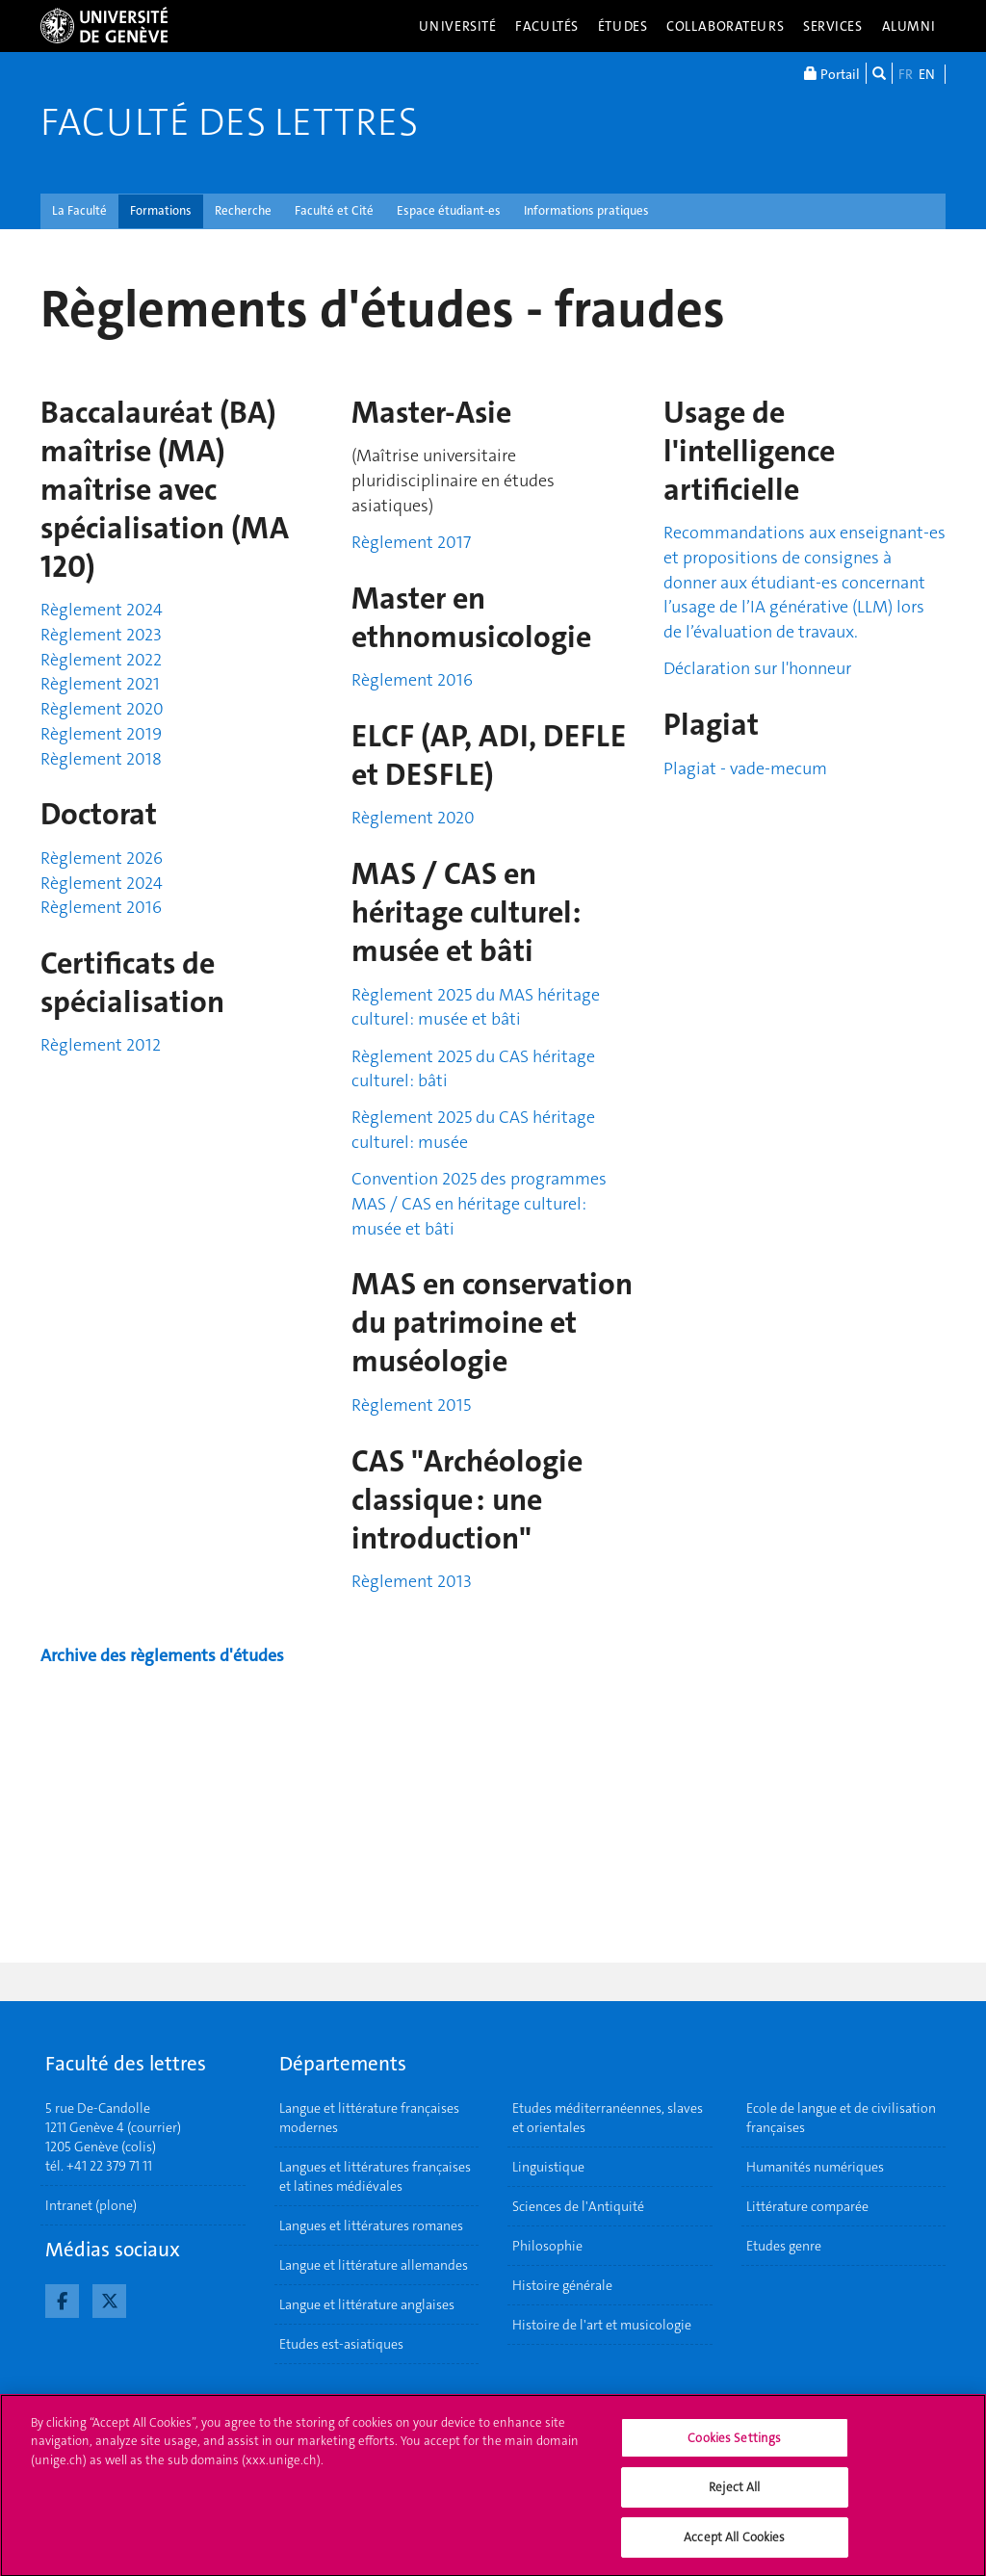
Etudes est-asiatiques (341, 2344)
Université (458, 26)
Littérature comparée (807, 2206)
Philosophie (547, 2245)
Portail (832, 73)
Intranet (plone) (91, 2205)
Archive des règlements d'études (162, 1655)
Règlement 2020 (102, 708)
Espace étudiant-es (449, 210)
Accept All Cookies (734, 2545)
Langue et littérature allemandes (373, 2265)
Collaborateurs (725, 26)
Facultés (547, 26)
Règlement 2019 (101, 733)
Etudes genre (783, 2245)
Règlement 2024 (101, 609)
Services (833, 26)
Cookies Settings (734, 2445)
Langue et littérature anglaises (366, 2304)
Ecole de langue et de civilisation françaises (841, 2117)
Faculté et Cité (334, 210)
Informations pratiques (586, 210)
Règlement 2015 (411, 1405)
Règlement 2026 (101, 858)
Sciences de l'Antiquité (578, 2206)
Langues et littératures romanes (371, 2225)
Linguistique (548, 2166)
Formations (161, 210)
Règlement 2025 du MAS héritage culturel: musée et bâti (475, 1007)
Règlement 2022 (101, 659)
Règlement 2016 (101, 907)
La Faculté (79, 210)
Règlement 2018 (101, 758)
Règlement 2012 (100, 1044)
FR (905, 74)
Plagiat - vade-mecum (745, 768)
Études (622, 26)
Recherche (243, 210)
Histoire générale (562, 2285)
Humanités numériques (815, 2166)
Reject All (734, 2495)
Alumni (909, 26)
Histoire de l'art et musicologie (601, 2324)
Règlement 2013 (411, 1581)
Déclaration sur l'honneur (757, 668)
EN (927, 74)
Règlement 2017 (411, 542)
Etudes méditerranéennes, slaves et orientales (607, 2117)
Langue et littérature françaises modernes (369, 2117)
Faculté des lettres (229, 122)
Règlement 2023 (101, 634)
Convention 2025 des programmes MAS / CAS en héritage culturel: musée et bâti (479, 1203)
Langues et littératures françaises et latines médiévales (375, 2176)
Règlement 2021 (100, 683)
